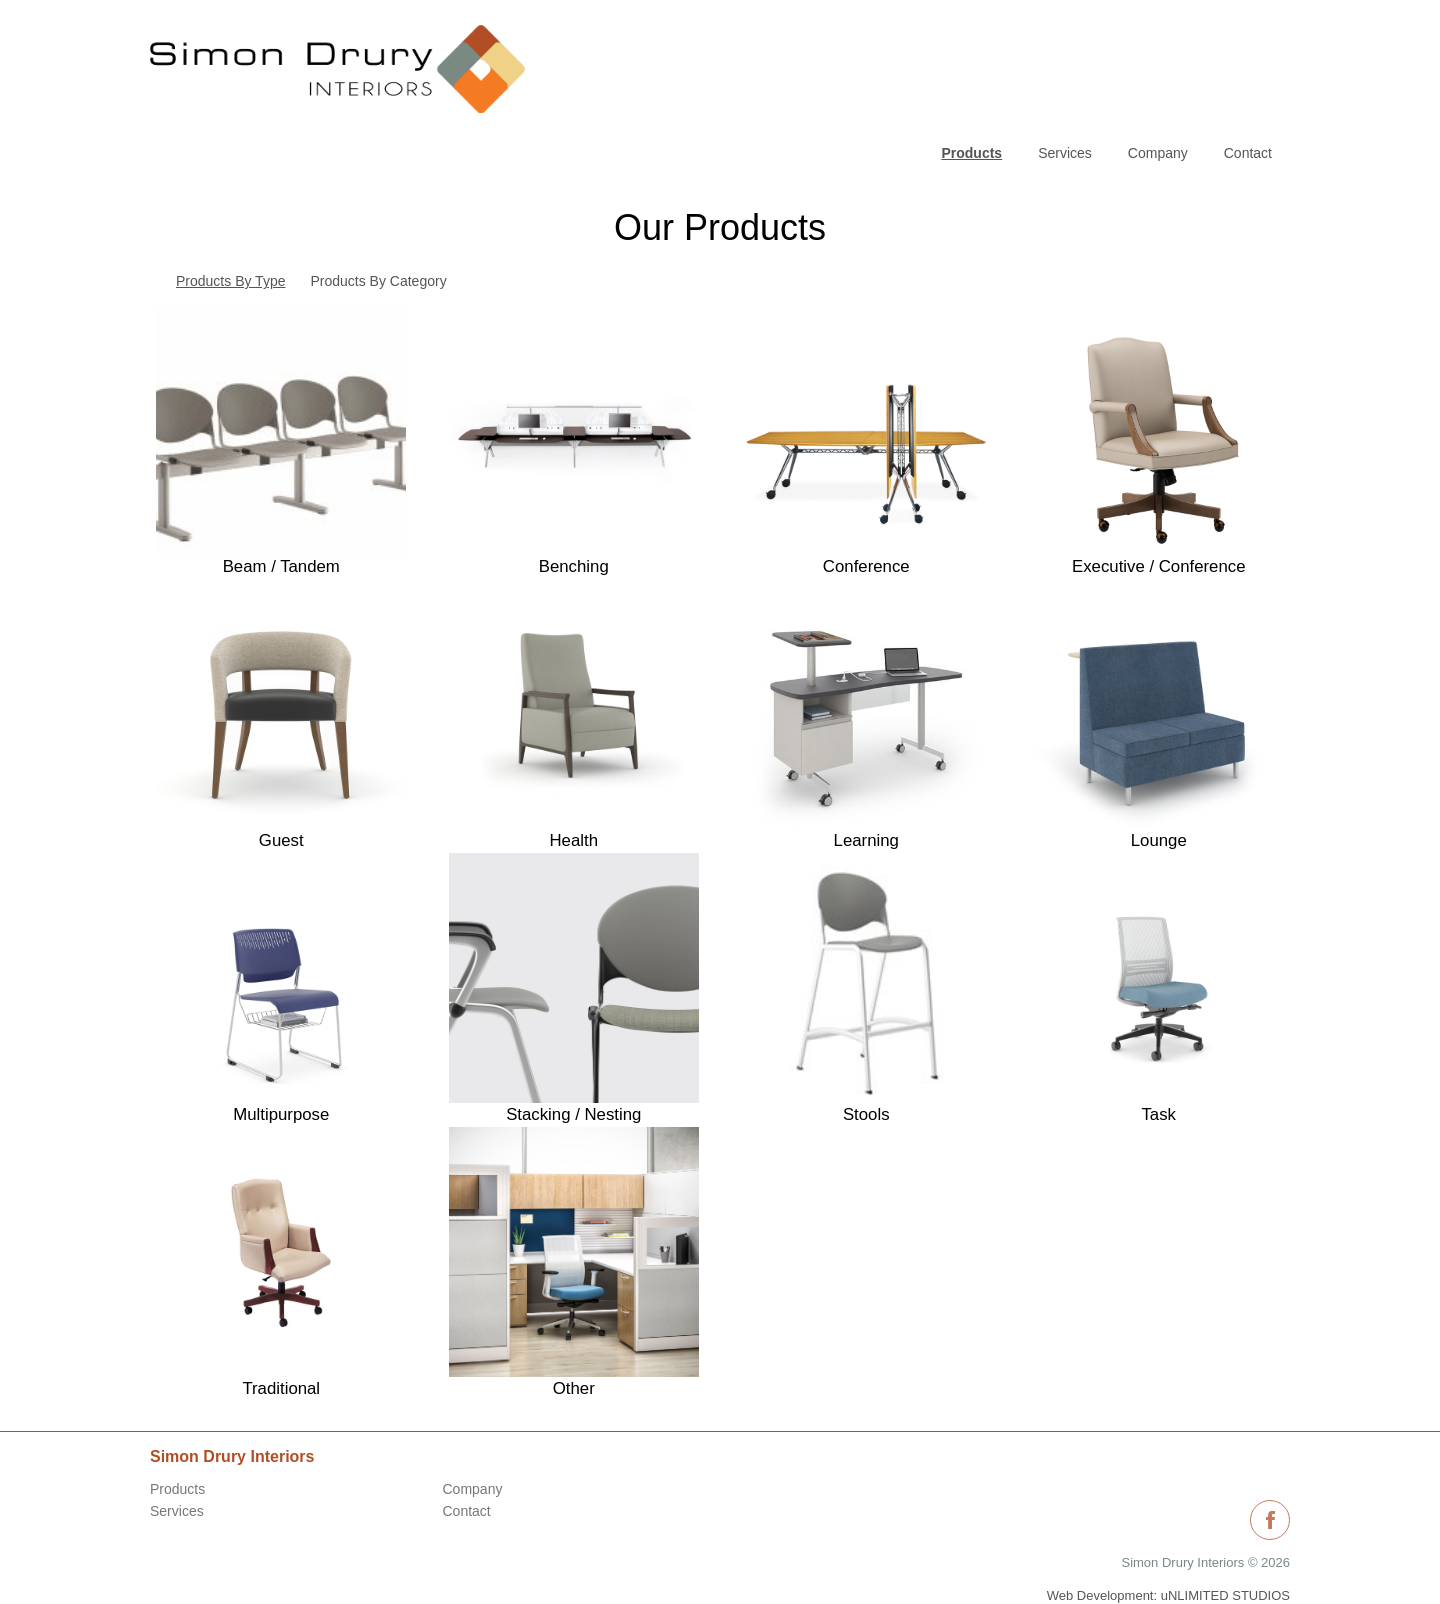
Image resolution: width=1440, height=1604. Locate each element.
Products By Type (230, 230)
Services (1065, 35)
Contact (1248, 35)
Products (177, 1438)
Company (1158, 35)
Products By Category (378, 230)
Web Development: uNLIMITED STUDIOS (1168, 1543)
